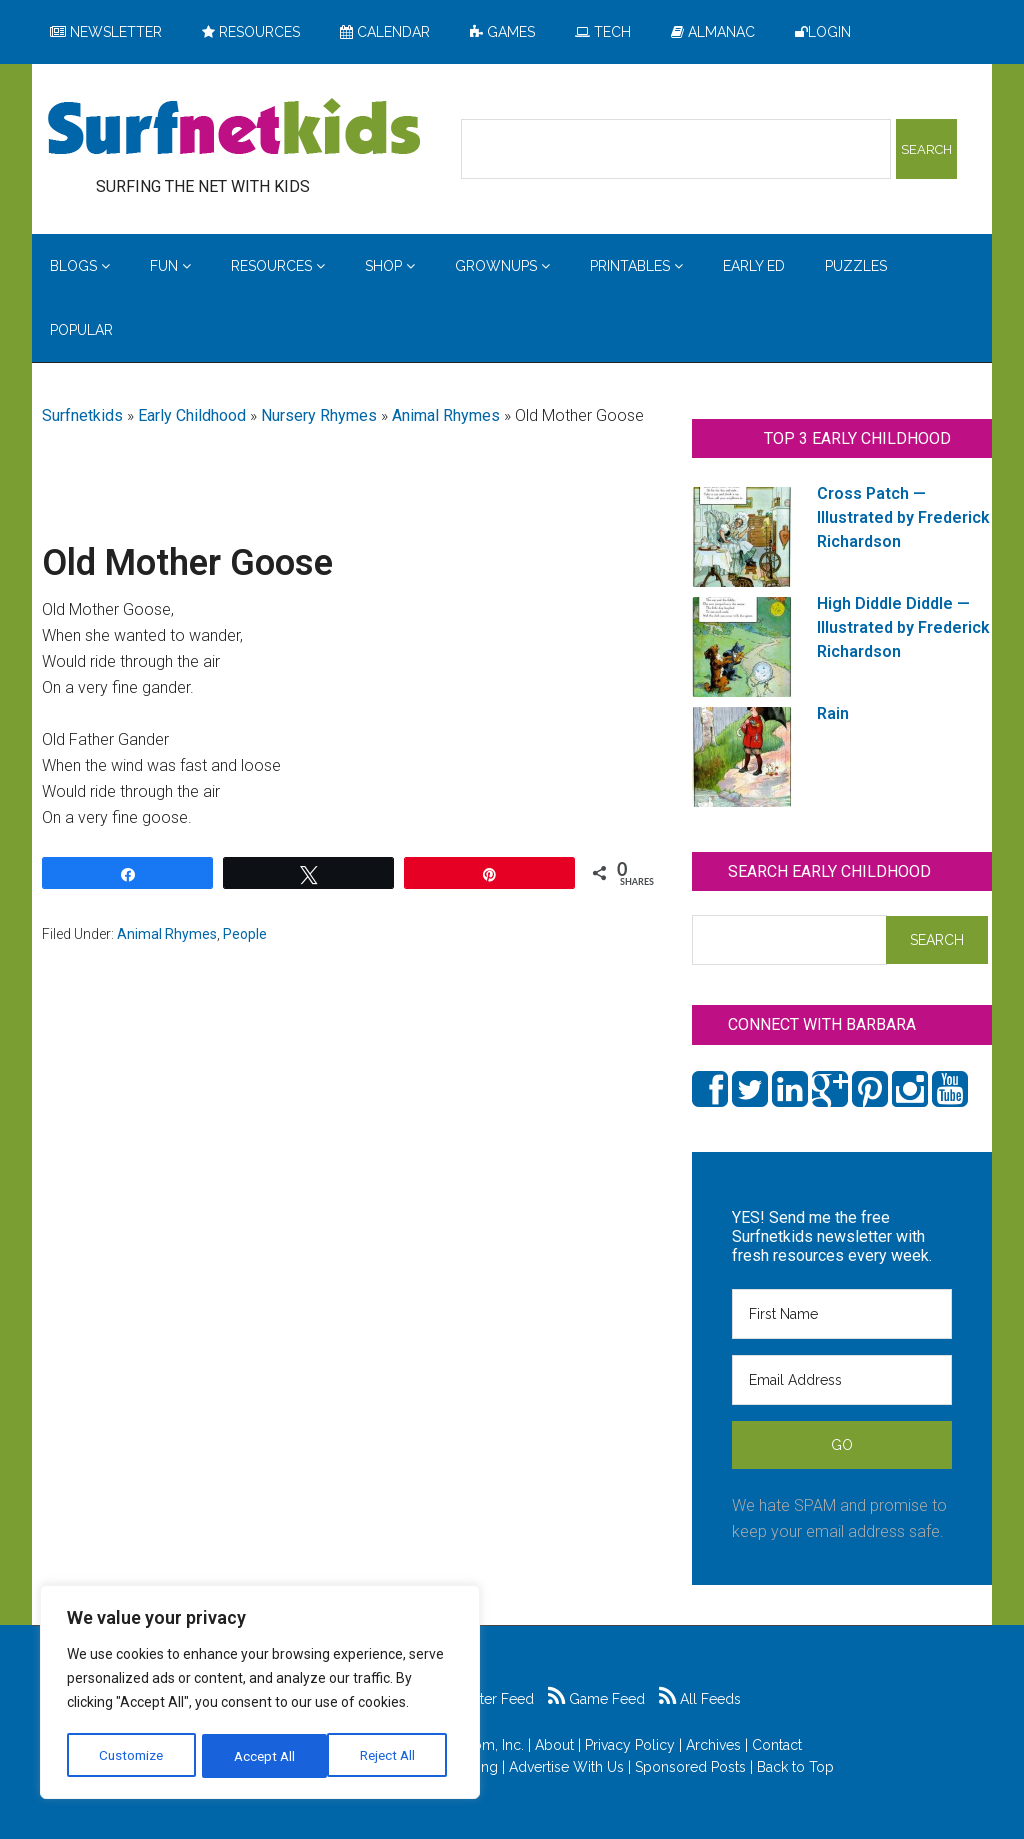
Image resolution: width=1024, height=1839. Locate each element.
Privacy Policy (630, 1745)
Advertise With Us (566, 1767)
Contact (777, 1745)
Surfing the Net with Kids (234, 129)
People (245, 934)
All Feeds (700, 1699)
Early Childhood (192, 415)
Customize (131, 1756)
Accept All (391, 1756)
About (554, 1745)
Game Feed (596, 1699)
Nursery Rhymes (319, 415)
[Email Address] (842, 1380)
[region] (260, 1694)
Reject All (262, 1756)
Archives (713, 1745)
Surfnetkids (82, 415)
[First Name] (842, 1314)
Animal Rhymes (446, 415)
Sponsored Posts (690, 1767)
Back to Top (795, 1767)
